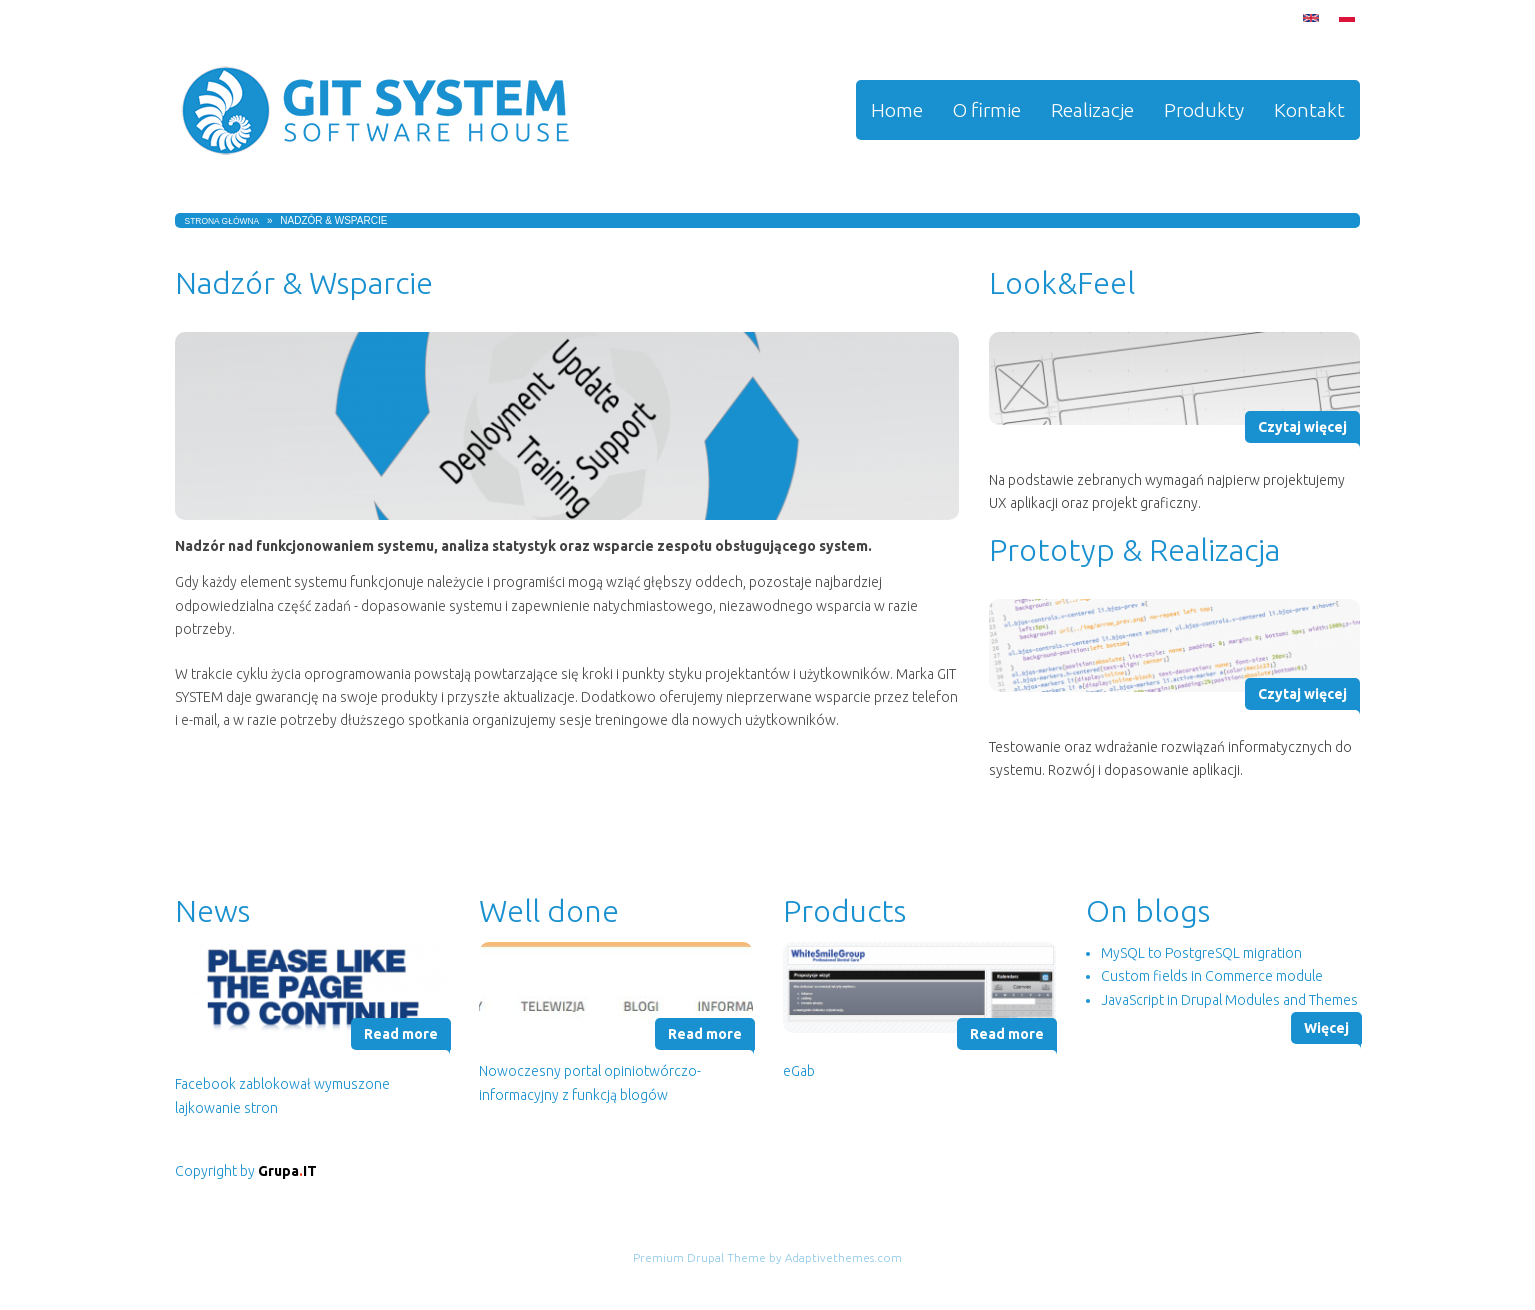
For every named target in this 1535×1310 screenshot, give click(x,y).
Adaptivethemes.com (843, 1257)
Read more (401, 1034)
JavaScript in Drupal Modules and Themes (1229, 1000)
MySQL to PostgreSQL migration (1201, 953)
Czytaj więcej (1302, 427)
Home (897, 110)
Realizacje (1092, 110)
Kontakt (1309, 110)
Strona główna (222, 221)
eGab (799, 1071)
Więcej (1326, 1028)
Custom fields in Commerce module (1212, 976)
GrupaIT (287, 1171)
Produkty (1204, 110)
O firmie (987, 110)
